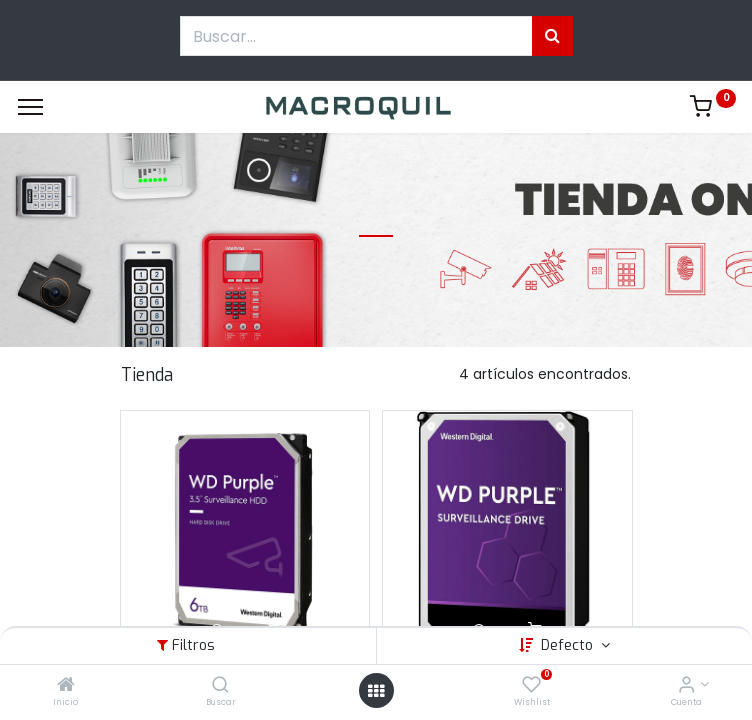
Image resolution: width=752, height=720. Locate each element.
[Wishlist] (531, 686)
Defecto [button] (569, 645)
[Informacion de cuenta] (686, 686)
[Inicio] (66, 686)
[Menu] (30, 107)
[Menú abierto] (376, 691)
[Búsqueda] (552, 36)
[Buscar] (220, 686)
